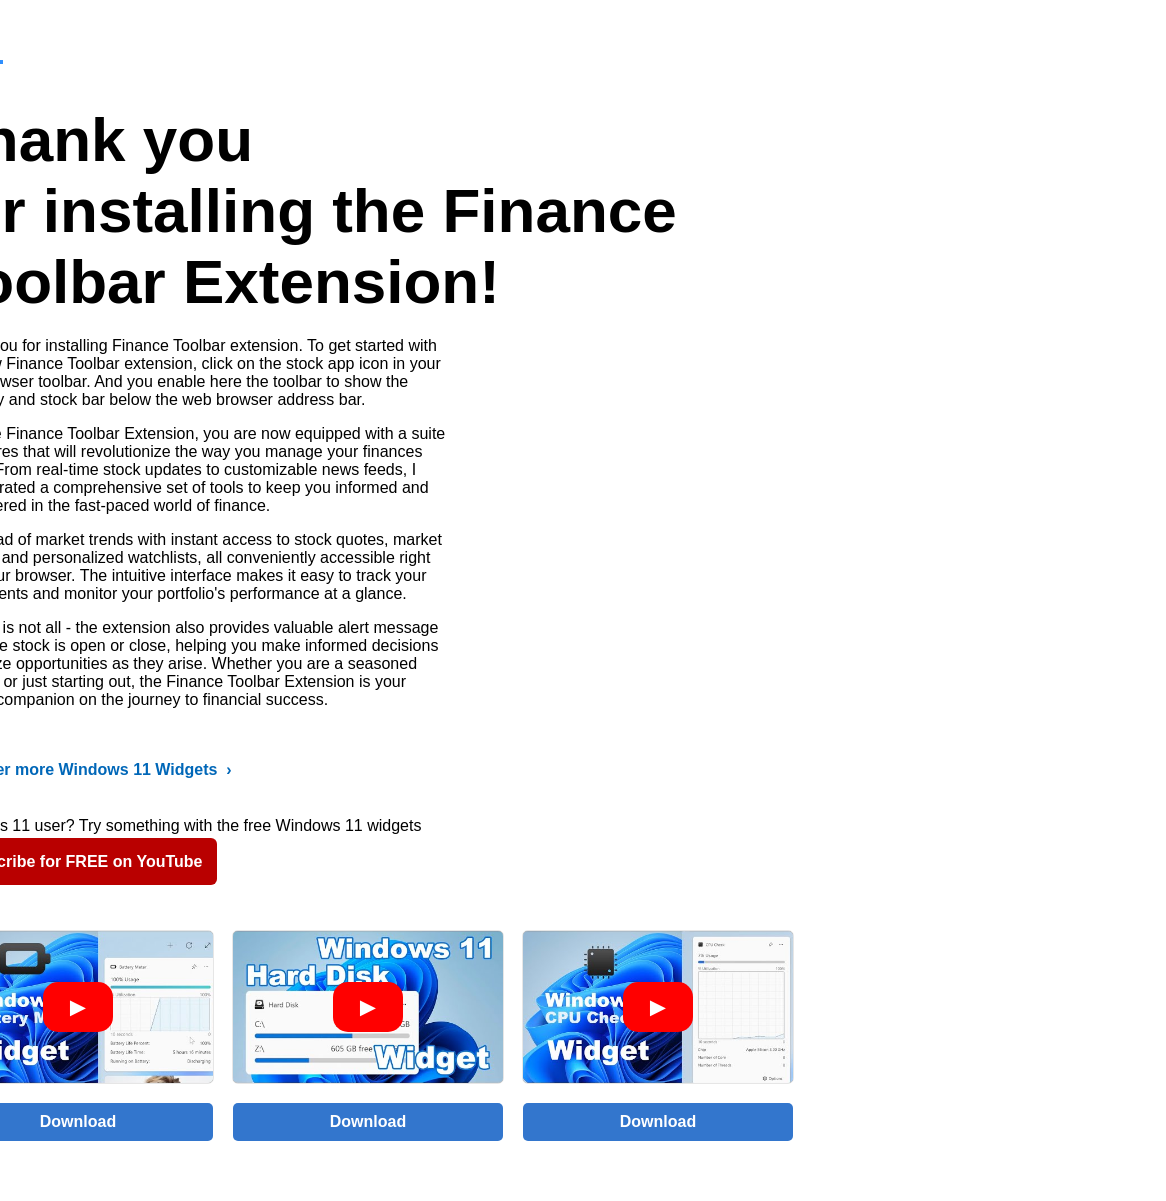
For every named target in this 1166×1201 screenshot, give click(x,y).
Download (368, 1121)
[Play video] (78, 1007)
